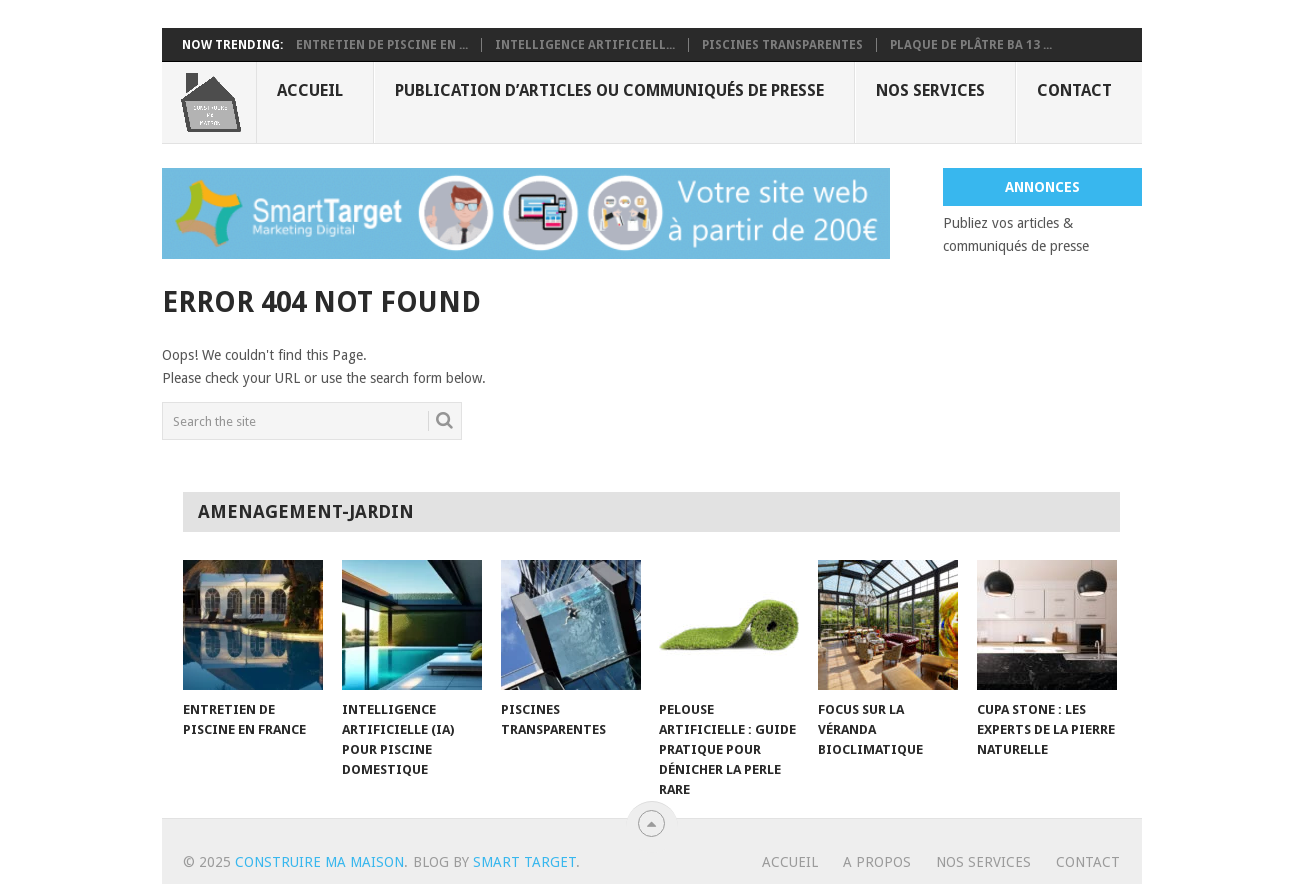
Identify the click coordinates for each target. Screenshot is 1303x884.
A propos (877, 862)
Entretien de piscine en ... (382, 45)
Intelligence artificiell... (585, 45)
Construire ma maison (319, 862)
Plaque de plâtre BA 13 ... (971, 45)
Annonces (1042, 187)
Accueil (310, 90)
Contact (1074, 90)
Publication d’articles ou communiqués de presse (609, 90)
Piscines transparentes (782, 45)
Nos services (930, 90)
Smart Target (524, 862)
